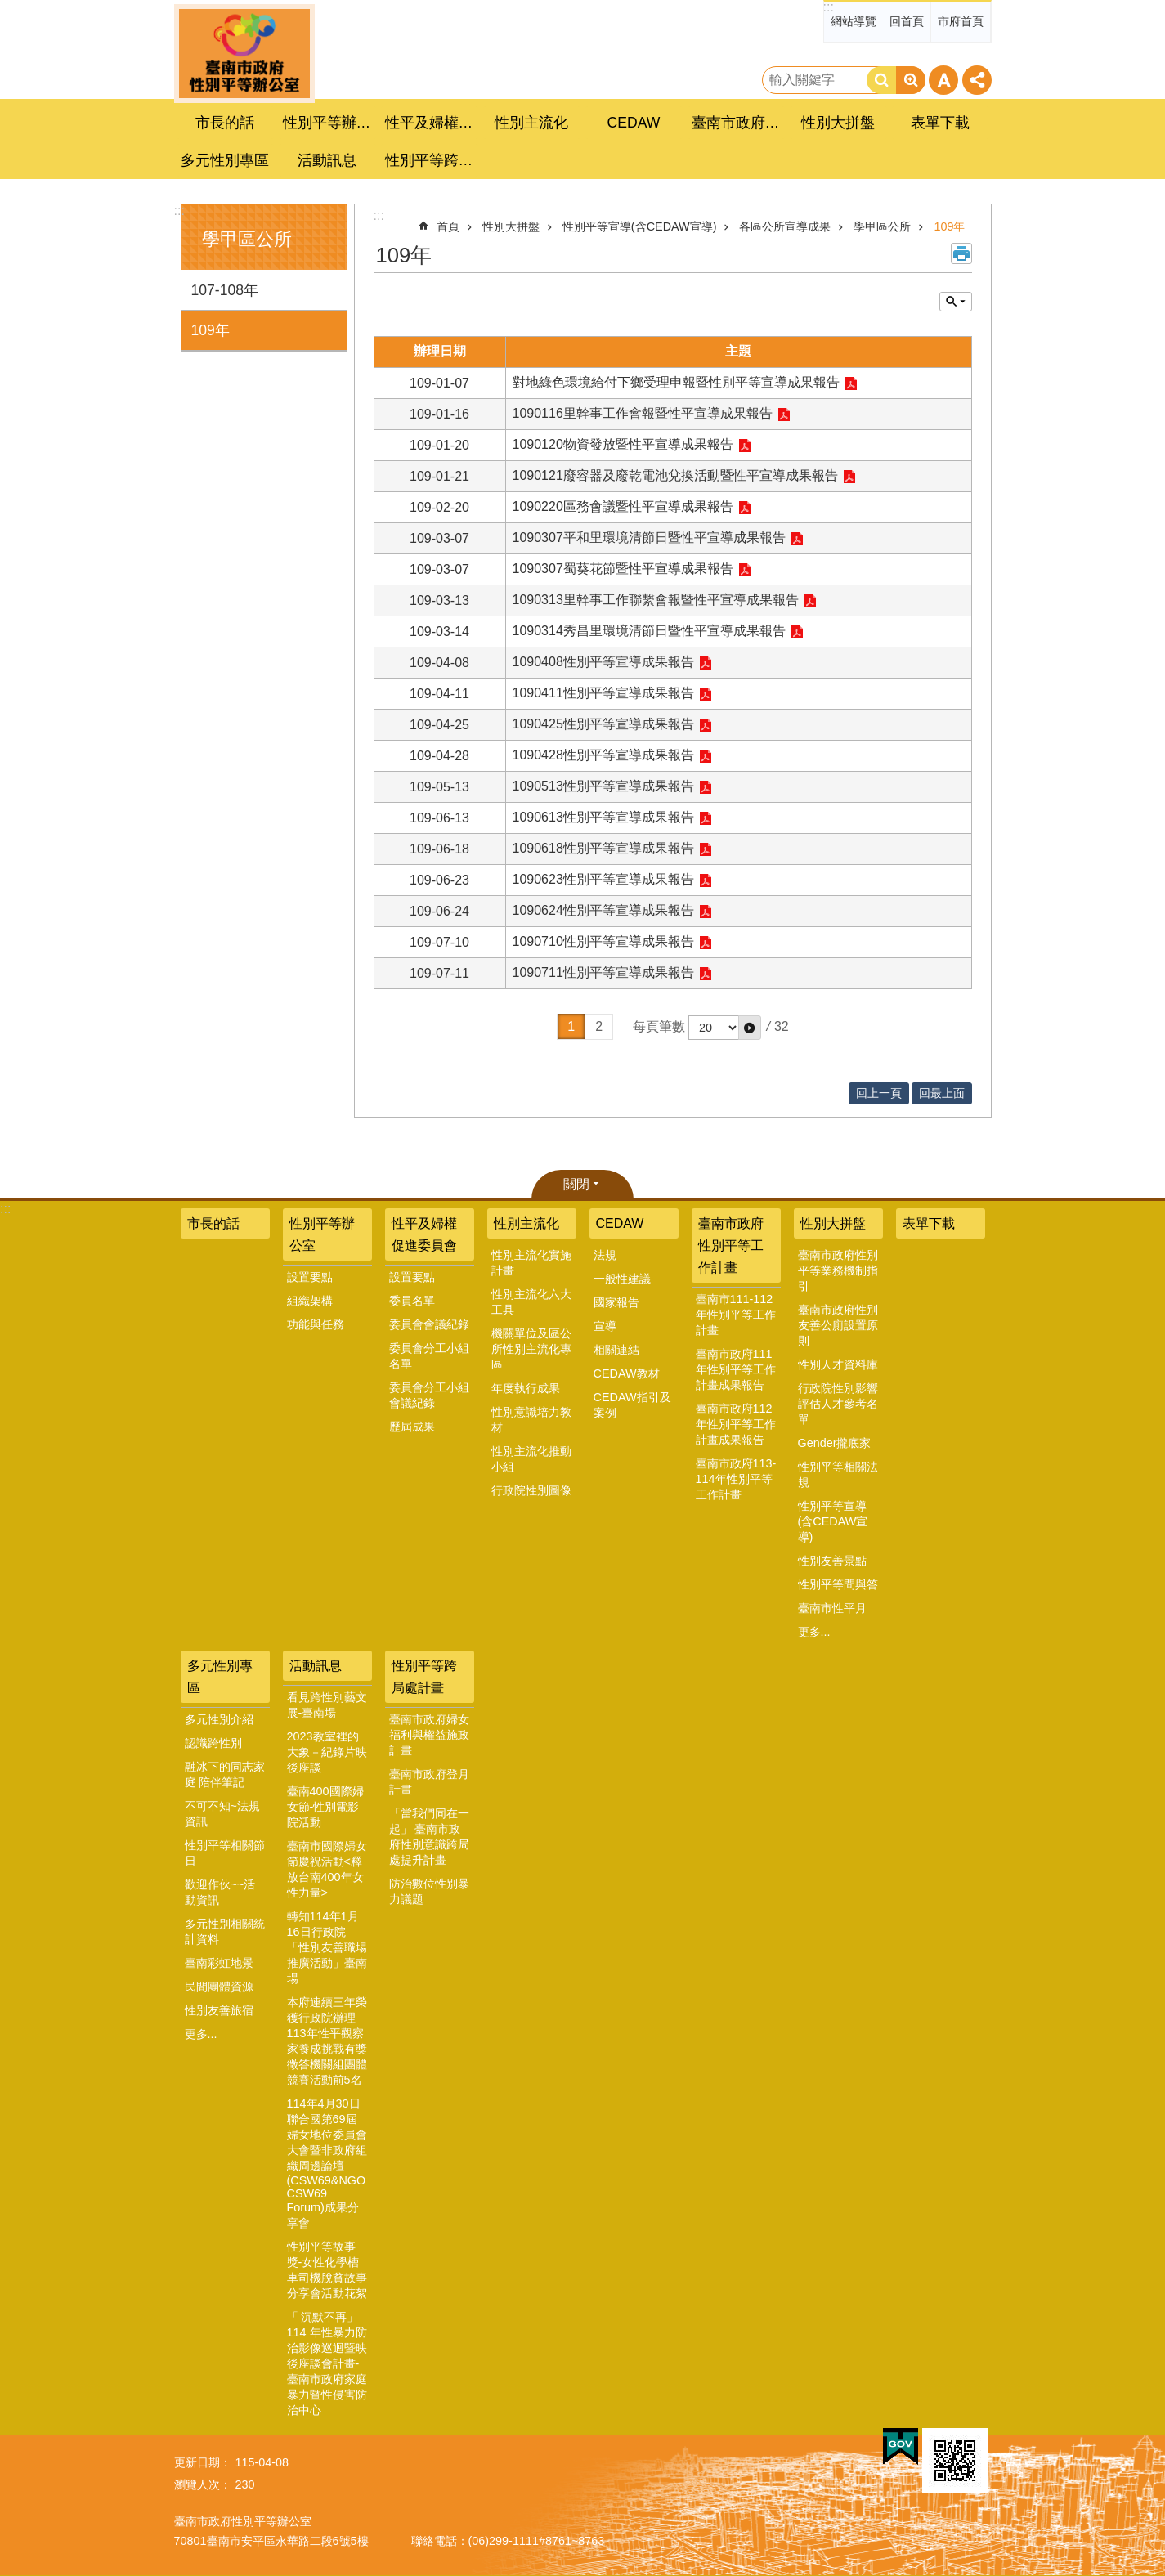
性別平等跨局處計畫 (424, 1677)
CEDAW (620, 1223)
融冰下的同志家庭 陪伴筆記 (225, 1774)
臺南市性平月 (832, 1608)
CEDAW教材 (627, 1373)
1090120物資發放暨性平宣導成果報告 (623, 444)
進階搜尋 (910, 80)
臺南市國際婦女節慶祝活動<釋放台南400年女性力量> (327, 1869)
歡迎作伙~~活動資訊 (220, 1892)
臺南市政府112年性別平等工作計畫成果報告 (736, 1424)
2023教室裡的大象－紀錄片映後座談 (327, 1752)
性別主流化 (526, 1223)
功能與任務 (315, 1324)
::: (828, 7)
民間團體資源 (219, 1986)
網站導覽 (853, 21)
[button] (749, 1027)
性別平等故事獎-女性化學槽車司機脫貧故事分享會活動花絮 (327, 2270)
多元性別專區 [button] (225, 160)
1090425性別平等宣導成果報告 (603, 724)
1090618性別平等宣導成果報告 (603, 848)
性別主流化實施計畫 (531, 1262)
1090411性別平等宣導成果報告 (603, 693)
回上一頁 (879, 1093)
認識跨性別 (213, 1742)
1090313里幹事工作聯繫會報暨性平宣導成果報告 (656, 600)
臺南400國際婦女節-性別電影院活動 (325, 1807)
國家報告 (616, 1302)
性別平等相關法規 (838, 1474)
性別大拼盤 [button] (838, 122)
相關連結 (616, 1349)
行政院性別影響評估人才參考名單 (838, 1404)
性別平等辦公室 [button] (329, 122)
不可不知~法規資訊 (222, 1813)
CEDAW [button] (634, 122)
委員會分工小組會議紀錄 (429, 1395)
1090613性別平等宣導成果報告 (603, 817)
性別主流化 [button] (531, 122)
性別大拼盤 (511, 226)
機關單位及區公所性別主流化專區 (531, 1349)
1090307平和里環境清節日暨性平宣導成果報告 (649, 537)
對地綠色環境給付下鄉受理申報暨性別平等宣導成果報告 (676, 382)
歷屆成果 (412, 1426)
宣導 (605, 1326)
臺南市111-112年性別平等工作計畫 (736, 1314)
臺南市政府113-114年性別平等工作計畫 (736, 1479)
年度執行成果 (525, 1388)
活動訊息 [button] (327, 160)
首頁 (448, 226)
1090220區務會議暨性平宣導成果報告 (623, 506)
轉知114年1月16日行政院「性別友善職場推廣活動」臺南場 (327, 1947)
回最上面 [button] (942, 1093)
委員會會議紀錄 (429, 1324)
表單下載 (940, 122)
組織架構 (310, 1300)
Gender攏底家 (835, 1442)
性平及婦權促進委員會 (424, 1234)
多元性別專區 (220, 1677)
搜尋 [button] (881, 80)
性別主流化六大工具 (531, 1302)
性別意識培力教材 (531, 1419)
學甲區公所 (247, 239)
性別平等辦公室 (322, 1234)
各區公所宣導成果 (785, 226)
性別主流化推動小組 (531, 1459)
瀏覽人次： (202, 2484)
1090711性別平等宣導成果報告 (603, 972)
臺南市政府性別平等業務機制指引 (838, 1270)
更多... (814, 1631)
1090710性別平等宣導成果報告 (603, 941)
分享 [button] (977, 80)
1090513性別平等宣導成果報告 (603, 786)
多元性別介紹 (219, 1719)
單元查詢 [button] (955, 301)
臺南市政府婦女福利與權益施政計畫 (429, 1735)
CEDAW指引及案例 (632, 1405)
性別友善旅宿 (219, 2010)
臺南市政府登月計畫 (429, 1781)
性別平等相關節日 (225, 1853)
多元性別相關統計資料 (225, 1931)
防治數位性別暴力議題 (429, 1891)
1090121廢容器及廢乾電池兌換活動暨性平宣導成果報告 (675, 475)
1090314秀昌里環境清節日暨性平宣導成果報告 (649, 631)
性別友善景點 (832, 1560)
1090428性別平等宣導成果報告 (603, 755)
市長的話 (224, 122)
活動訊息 (315, 1666)
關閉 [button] (576, 1184)
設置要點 (310, 1277)
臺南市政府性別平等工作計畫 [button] (738, 122)
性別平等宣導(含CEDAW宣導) (639, 226)
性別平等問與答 (838, 1584)
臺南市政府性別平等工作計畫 (731, 1245)
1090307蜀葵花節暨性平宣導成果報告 (623, 569)
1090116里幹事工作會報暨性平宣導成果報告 (643, 413)
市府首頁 (961, 21)
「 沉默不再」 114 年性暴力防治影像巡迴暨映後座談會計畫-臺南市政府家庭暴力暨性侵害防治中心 (327, 2363)
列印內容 (961, 253)
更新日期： (202, 2462)
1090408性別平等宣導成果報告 (603, 662)
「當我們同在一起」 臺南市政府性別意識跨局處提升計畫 (429, 1836)
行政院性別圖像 (531, 1490)
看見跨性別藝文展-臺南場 (327, 1705)
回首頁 (906, 21)
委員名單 (412, 1300)
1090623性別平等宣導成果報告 (603, 879)
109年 (210, 330)
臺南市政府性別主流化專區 (244, 53)
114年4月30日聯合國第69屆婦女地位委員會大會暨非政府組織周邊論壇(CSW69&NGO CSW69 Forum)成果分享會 (327, 2163)
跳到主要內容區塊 (8, 8)
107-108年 (225, 290)
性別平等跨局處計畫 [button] (431, 160)
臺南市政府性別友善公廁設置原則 (838, 1325)
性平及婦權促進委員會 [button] (431, 122)
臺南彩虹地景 (219, 1962)
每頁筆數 (659, 1026)
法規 (605, 1254)
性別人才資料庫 (838, 1364)
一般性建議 (622, 1278)
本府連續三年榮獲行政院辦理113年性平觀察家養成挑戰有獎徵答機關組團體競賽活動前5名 (327, 2041)
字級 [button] (943, 80)
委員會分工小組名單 (429, 1356)
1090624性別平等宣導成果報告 (603, 910)
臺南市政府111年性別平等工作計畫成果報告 (736, 1369)
